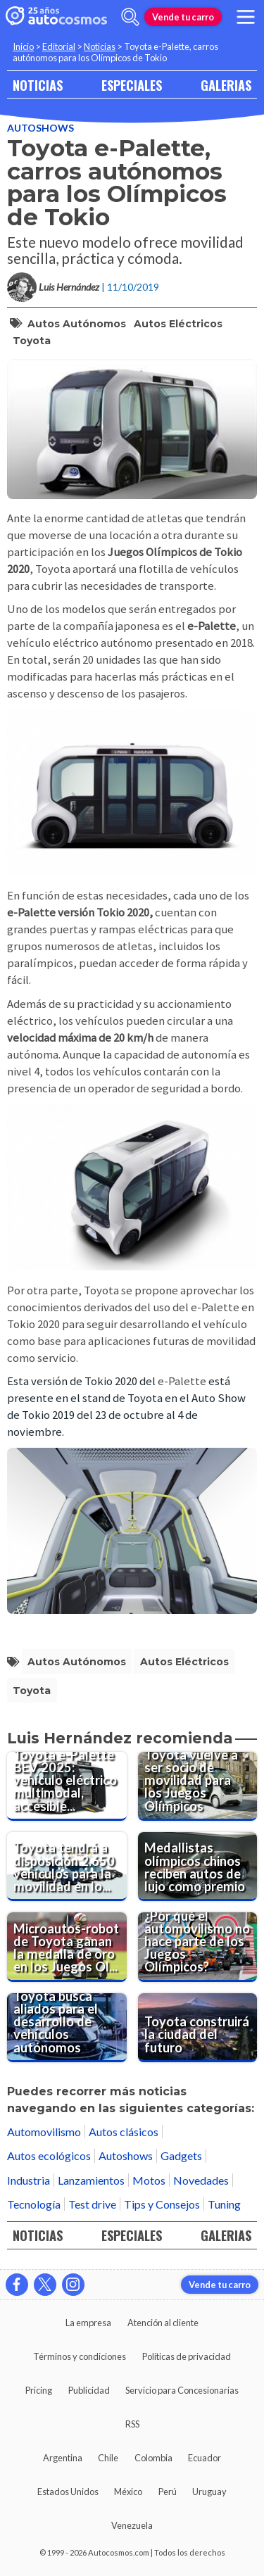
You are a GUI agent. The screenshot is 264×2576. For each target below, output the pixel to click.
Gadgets (181, 2155)
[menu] (245, 17)
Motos (148, 2180)
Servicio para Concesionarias (182, 2390)
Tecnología (34, 2204)
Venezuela (132, 2525)
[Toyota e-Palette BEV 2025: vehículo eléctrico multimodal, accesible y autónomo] (67, 1786)
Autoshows (40, 128)
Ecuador (204, 2457)
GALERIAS (226, 84)
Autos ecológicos (49, 2155)
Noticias (99, 46)
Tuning (224, 2204)
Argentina (62, 2457)
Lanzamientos (91, 2180)
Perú (167, 2491)
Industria (28, 2180)
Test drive (92, 2204)
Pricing (38, 2390)
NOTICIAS (38, 84)
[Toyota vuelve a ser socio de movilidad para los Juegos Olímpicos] (198, 1786)
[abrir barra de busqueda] (130, 16)
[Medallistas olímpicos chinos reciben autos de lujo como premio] (198, 1866)
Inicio (23, 46)
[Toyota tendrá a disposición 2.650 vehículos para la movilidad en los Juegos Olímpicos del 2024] (67, 1866)
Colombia (153, 2457)
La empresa (88, 2322)
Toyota (32, 340)
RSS (132, 2424)
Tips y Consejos (162, 2204)
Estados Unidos (68, 2491)
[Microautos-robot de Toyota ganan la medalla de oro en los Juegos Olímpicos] (67, 1946)
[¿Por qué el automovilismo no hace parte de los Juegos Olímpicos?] (198, 1946)
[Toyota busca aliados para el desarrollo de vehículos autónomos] (67, 2027)
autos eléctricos (178, 323)
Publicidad (89, 2390)
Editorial (58, 46)
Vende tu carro (183, 17)
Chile (108, 2457)
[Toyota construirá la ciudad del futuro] (198, 2027)
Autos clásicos (123, 2131)
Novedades (201, 2180)
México (128, 2491)
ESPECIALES (131, 84)
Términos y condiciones (79, 2356)
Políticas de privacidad (186, 2356)
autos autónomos (76, 323)
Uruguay (209, 2491)
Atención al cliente (163, 2322)
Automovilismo (44, 2131)
